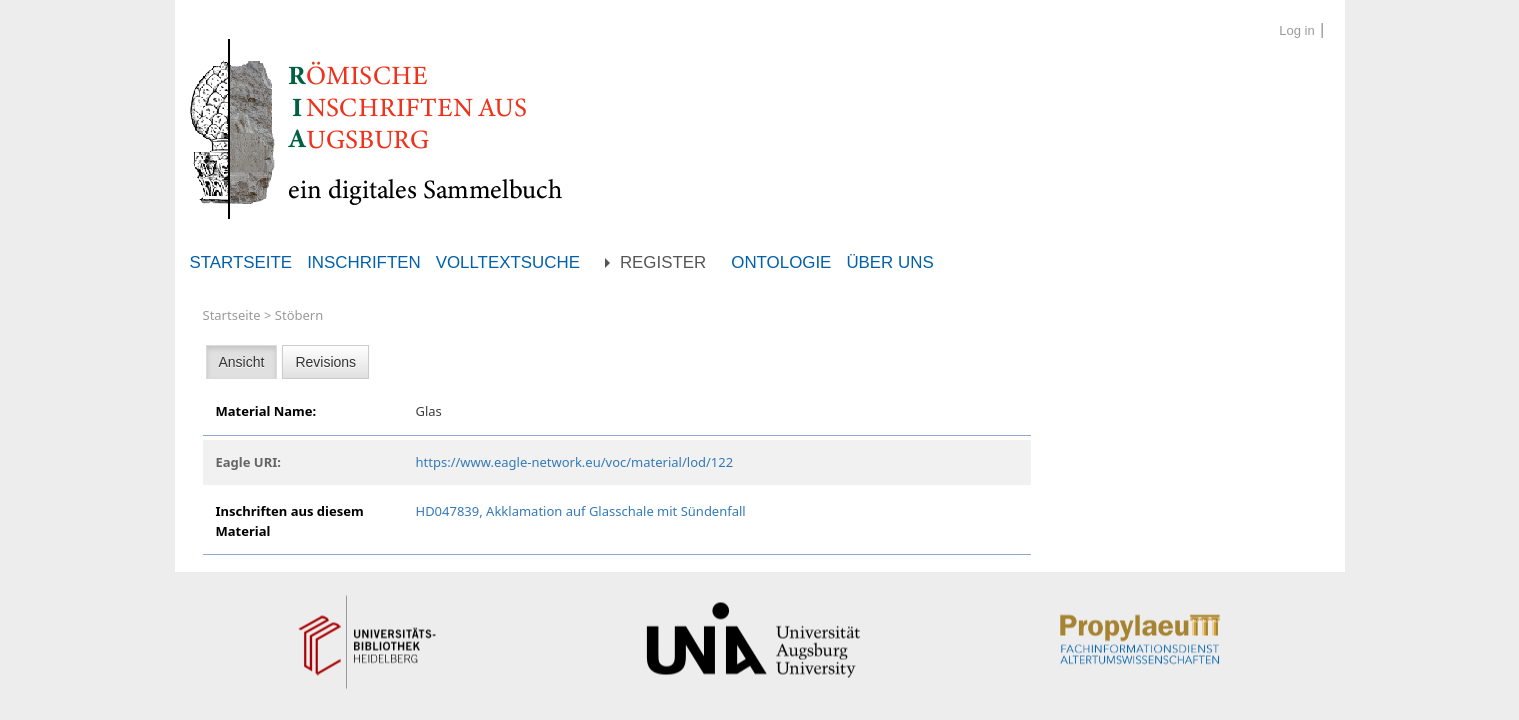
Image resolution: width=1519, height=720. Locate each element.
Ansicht (242, 362)
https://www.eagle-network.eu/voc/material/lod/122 (575, 462)
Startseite (241, 262)
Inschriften (364, 262)
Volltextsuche (508, 262)
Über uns (889, 262)
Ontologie (781, 262)
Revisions (325, 362)
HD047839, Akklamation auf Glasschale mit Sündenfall (581, 511)
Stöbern (299, 315)
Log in (1296, 30)
